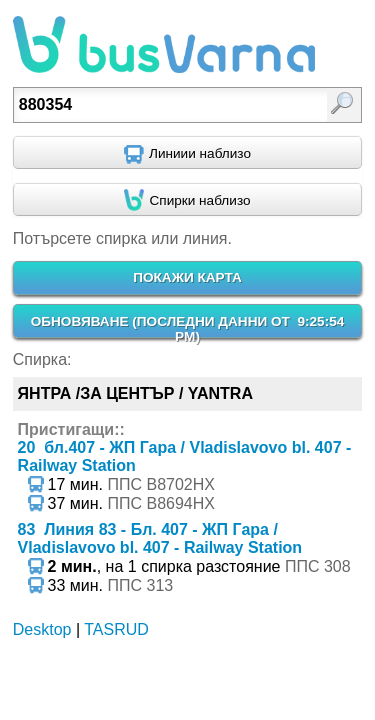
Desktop (42, 629)
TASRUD (116, 629)
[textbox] (164, 105)
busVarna (164, 45)
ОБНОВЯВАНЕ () (188, 329)
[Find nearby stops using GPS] (187, 200)
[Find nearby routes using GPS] (187, 153)
